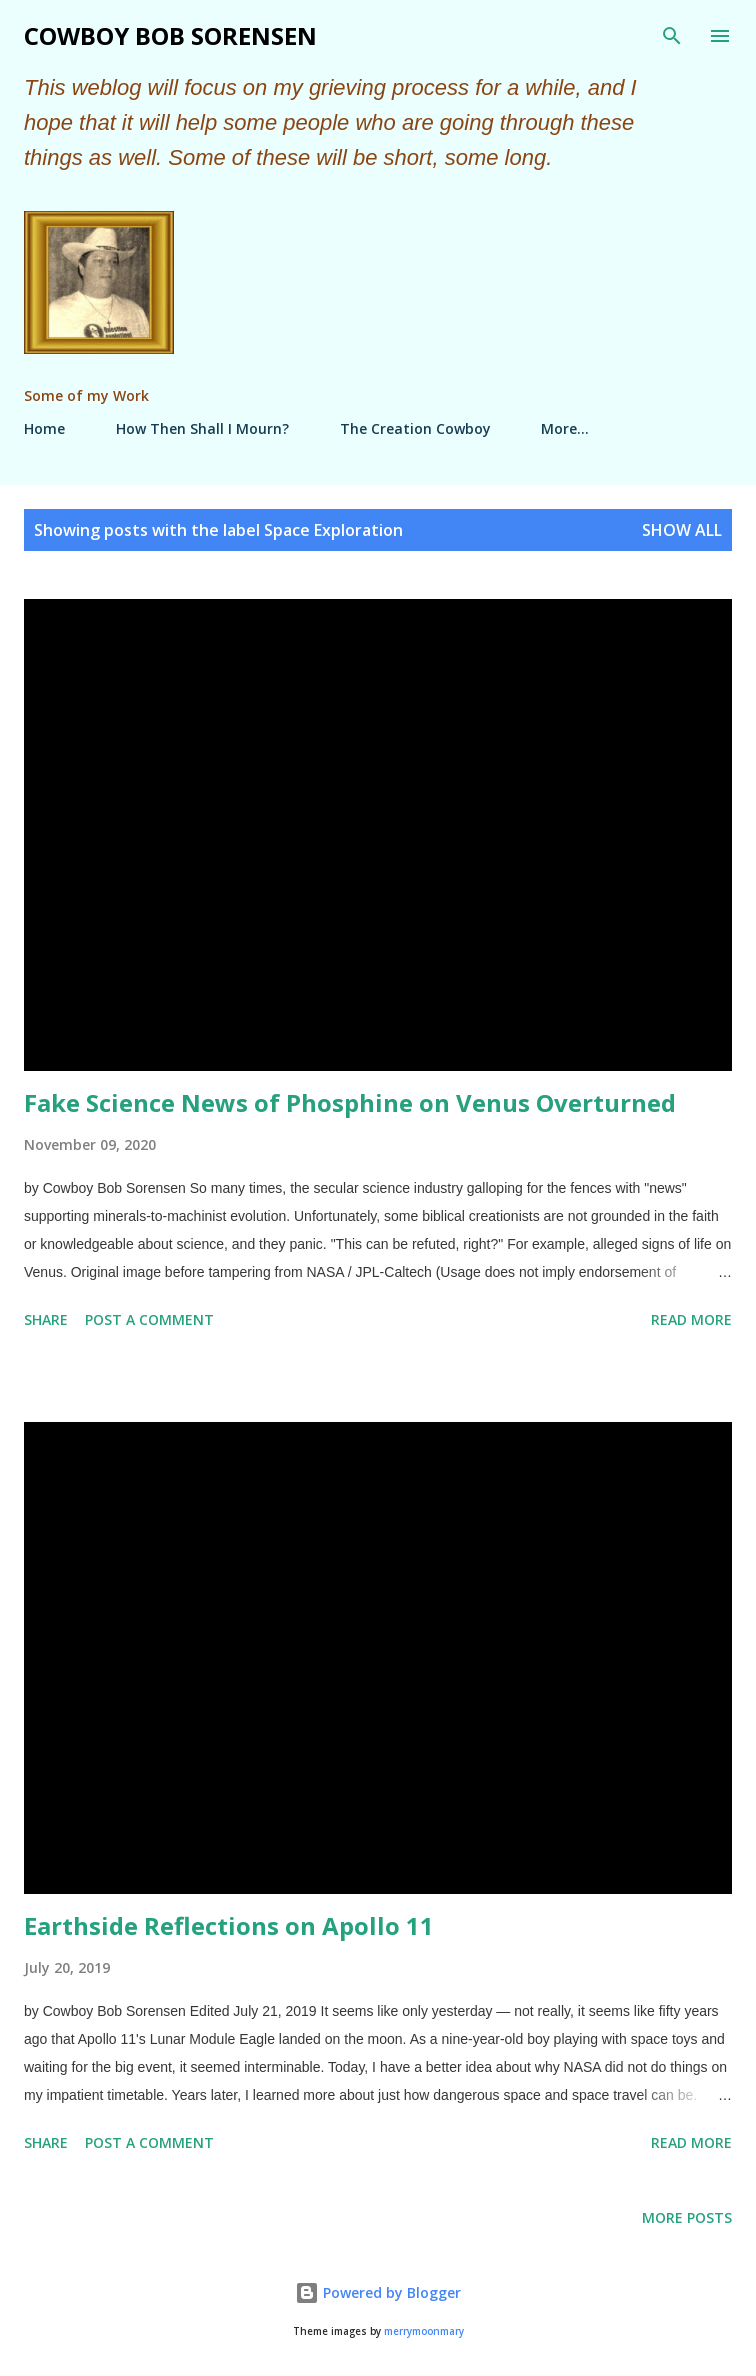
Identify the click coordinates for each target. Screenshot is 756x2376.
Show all (682, 530)
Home (44, 428)
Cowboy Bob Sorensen (170, 35)
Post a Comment (149, 1319)
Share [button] (46, 1319)
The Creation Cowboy (415, 428)
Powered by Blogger (378, 2292)
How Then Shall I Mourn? (202, 428)
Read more (691, 1319)
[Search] (672, 36)
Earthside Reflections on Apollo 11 (229, 1925)
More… (565, 428)
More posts (687, 2217)
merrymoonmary (424, 2331)
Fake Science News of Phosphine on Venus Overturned (350, 1102)
